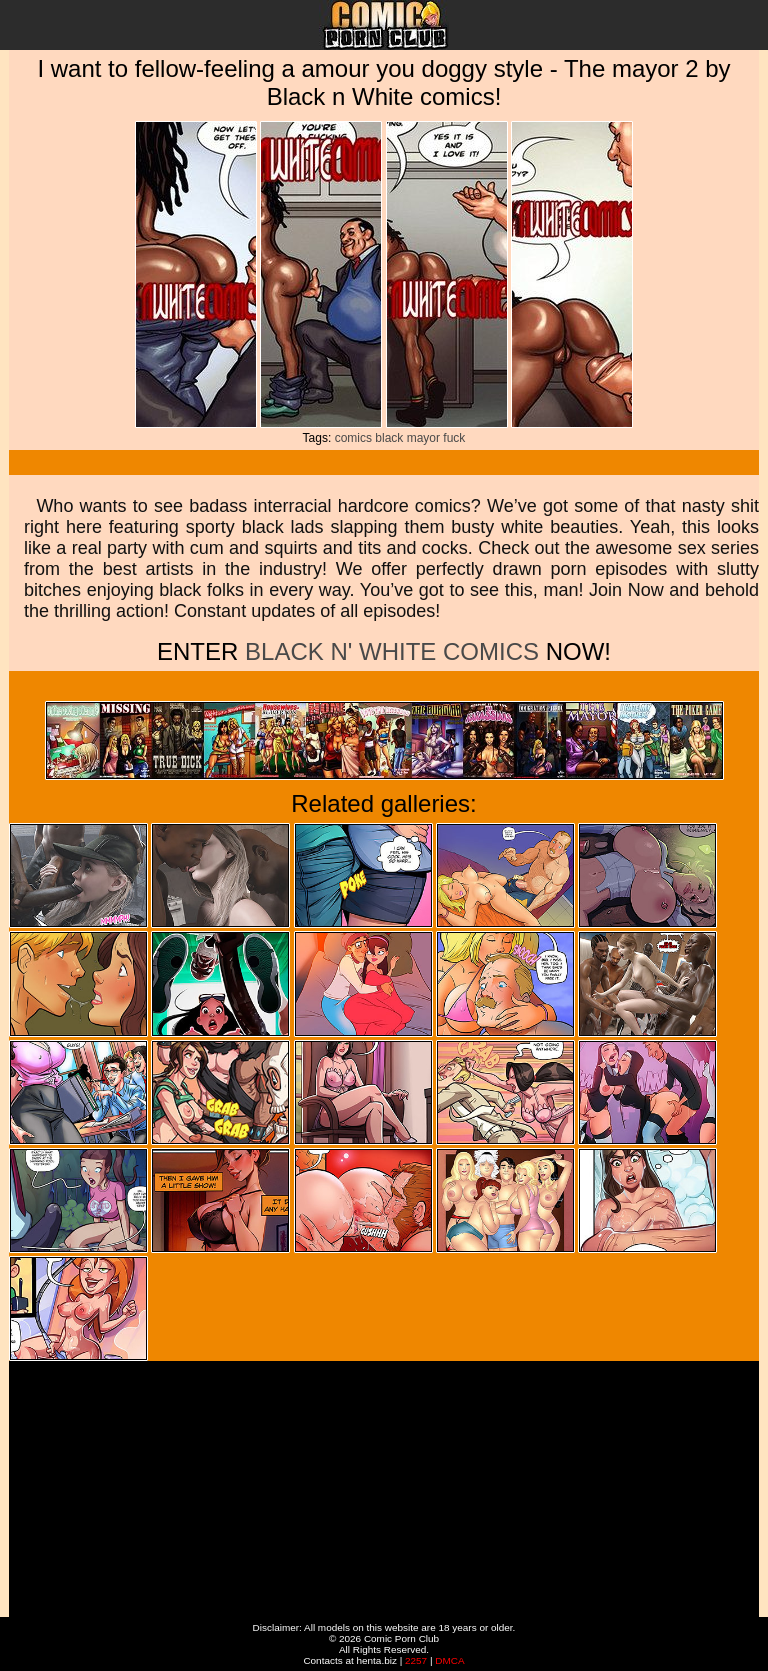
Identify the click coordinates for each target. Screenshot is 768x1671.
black (389, 438)
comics (353, 438)
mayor (423, 438)
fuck (454, 438)
